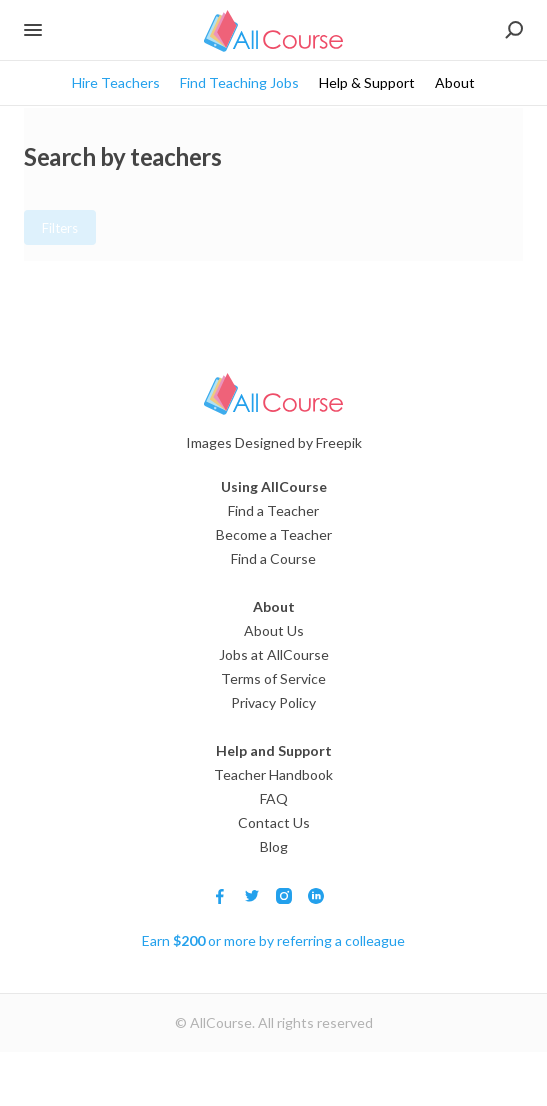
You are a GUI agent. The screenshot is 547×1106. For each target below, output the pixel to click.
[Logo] (273, 394)
